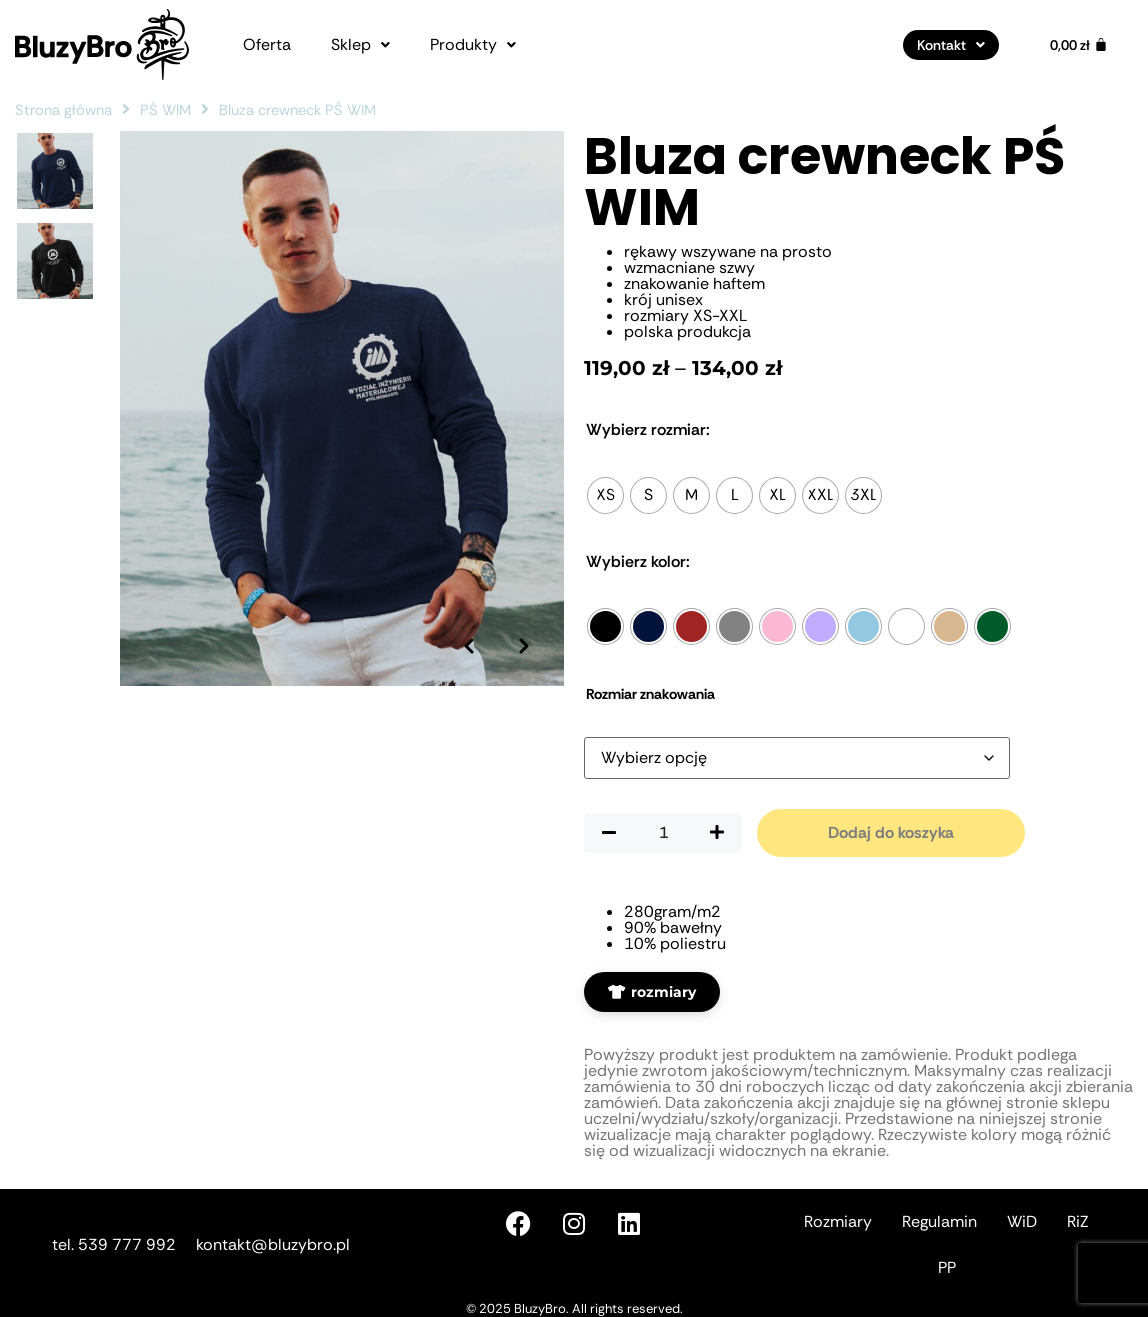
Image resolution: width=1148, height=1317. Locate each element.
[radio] (605, 495)
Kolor (638, 562)
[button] (360, 45)
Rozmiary (838, 1221)
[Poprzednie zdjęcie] (469, 646)
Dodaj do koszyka (891, 832)
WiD (1022, 1221)
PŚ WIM (165, 110)
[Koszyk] (1079, 45)
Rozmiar (648, 430)
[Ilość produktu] (663, 833)
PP (947, 1267)
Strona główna (63, 110)
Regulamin (939, 1221)
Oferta (267, 45)
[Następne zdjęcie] (524, 646)
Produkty (473, 45)
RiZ (1078, 1221)
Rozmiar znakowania (650, 694)
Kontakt (951, 45)
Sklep (360, 45)
